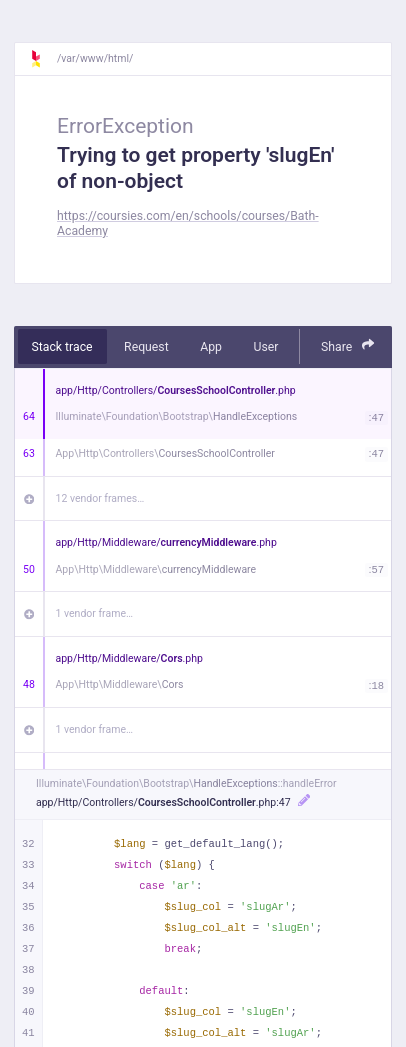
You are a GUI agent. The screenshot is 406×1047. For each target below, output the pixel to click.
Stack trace (62, 347)
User (265, 347)
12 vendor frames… (100, 498)
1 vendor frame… (94, 613)
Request (146, 347)
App (211, 347)
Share (348, 345)
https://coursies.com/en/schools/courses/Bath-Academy (188, 223)
